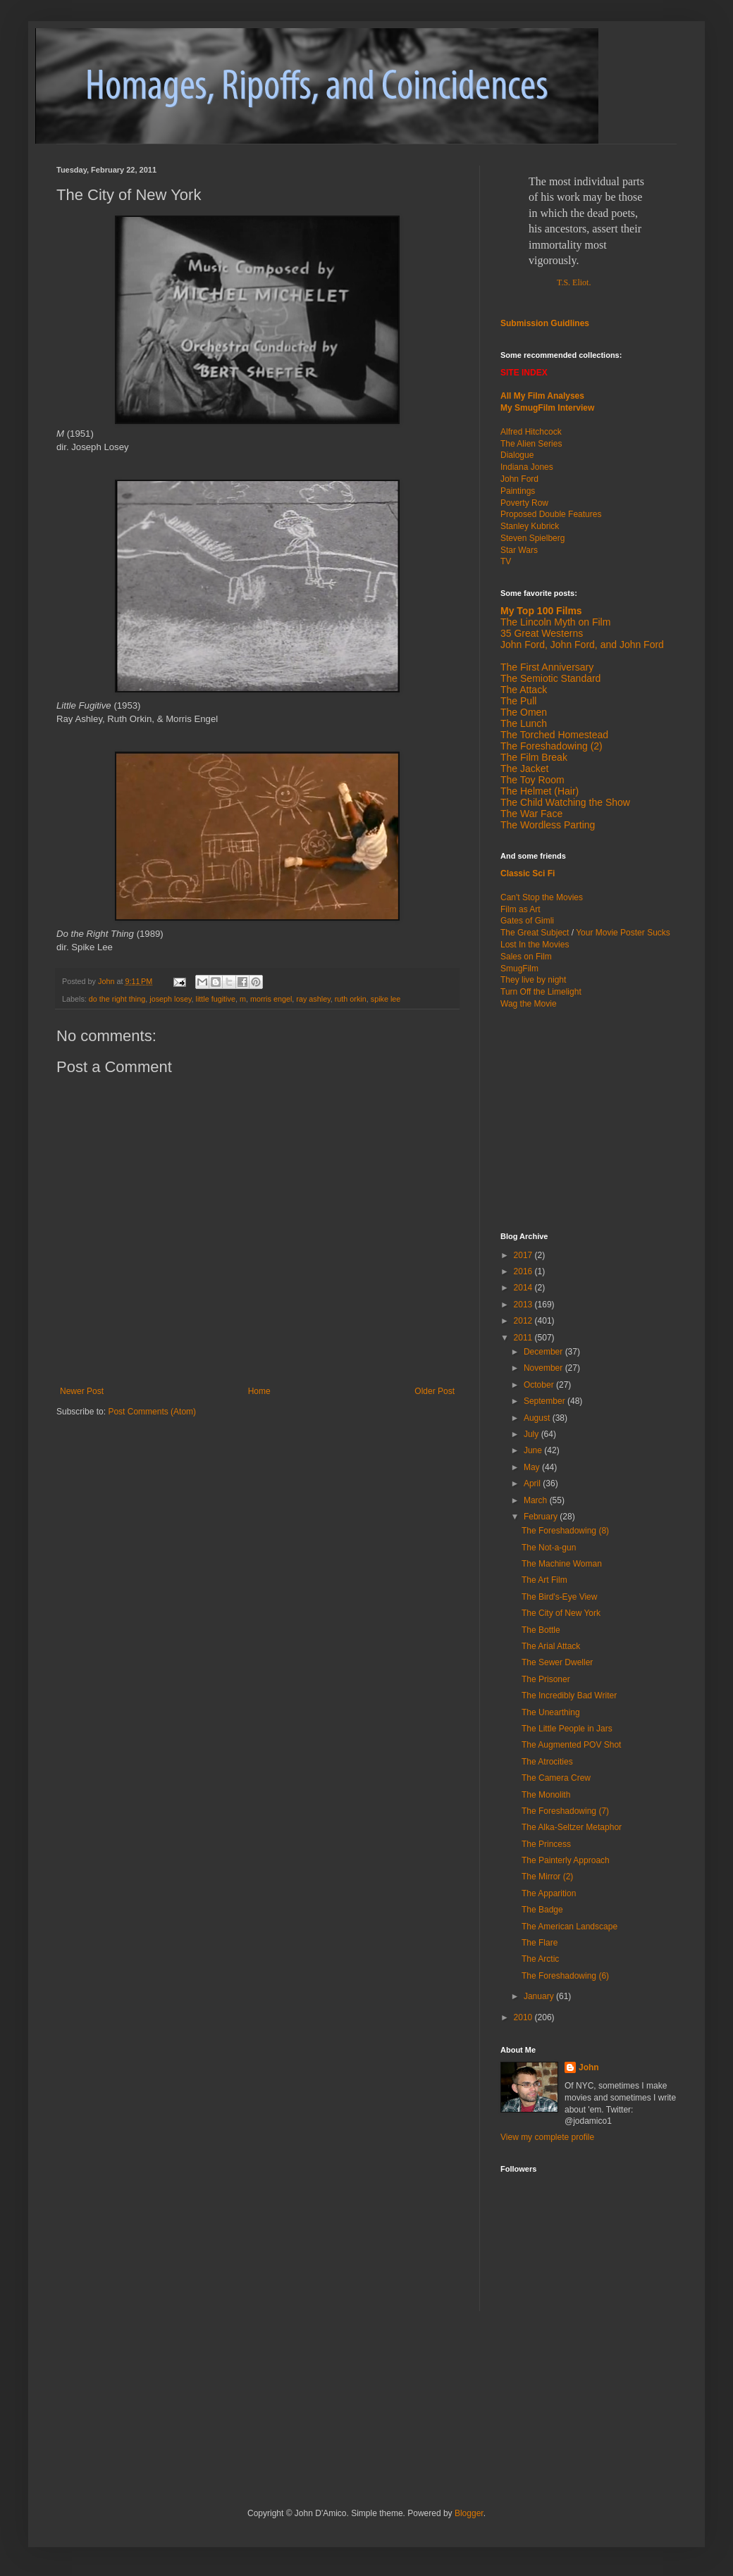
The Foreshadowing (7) (565, 1811)
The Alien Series (531, 444)
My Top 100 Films (541, 610)
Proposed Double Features (550, 514)
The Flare (540, 1943)
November (544, 1368)
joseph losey (170, 999)
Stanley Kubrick (529, 526)
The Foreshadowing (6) (565, 1976)
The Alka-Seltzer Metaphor (572, 1827)
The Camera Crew (556, 1778)
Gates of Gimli (527, 921)
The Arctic (540, 1959)
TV (505, 561)
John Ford (519, 479)
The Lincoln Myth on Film (555, 622)
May (533, 1467)
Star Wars (519, 550)
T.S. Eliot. (574, 282)
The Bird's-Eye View (559, 1597)
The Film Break (533, 757)
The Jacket (524, 768)
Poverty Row (524, 503)
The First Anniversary (546, 667)
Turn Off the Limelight (540, 992)
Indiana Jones (526, 467)
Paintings (517, 491)
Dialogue (517, 455)
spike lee (386, 999)
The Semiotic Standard (550, 678)
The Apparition (549, 1893)
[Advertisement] (588, 1119)
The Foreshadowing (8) (565, 1531)
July (532, 1434)
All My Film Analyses (542, 396)
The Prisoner (546, 1679)
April (533, 1483)
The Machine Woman (562, 1564)
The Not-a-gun (549, 1548)
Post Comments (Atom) (152, 1412)
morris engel (271, 999)
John (589, 2067)
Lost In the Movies (534, 945)
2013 (524, 1304)
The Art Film (544, 1580)
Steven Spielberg (532, 538)
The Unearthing (551, 1712)
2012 (524, 1321)
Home (259, 1391)
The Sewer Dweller (557, 1662)
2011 (524, 1338)
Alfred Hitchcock (531, 432)
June (534, 1450)
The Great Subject (534, 933)
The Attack (523, 689)
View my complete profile (547, 2137)
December (544, 1352)
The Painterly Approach (566, 1860)
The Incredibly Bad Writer (569, 1695)
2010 (524, 2017)
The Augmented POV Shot (571, 1745)
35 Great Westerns (541, 633)
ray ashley (313, 999)
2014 (524, 1288)
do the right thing (117, 999)
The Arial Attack (551, 1646)
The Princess (546, 1844)
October (540, 1385)
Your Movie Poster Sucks (623, 933)
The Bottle (541, 1630)
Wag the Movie (528, 1004)
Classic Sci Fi (527, 873)
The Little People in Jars (567, 1729)
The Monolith (546, 1795)
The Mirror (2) (547, 1876)
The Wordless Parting (547, 824)
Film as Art (520, 909)
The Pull (518, 701)
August (538, 1418)
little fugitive (215, 999)
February (542, 1517)
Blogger (469, 2513)
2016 (524, 1271)
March (537, 1500)
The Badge (542, 1910)
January (540, 1996)
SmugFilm (519, 968)
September (545, 1401)
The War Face (531, 813)
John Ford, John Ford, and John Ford (582, 644)
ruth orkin (350, 999)
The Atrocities (547, 1762)
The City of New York (561, 1613)
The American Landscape (569, 1926)
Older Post (434, 1391)
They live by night (533, 980)
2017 (524, 1255)
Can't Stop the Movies (541, 897)
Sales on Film (526, 957)
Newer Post (82, 1391)
